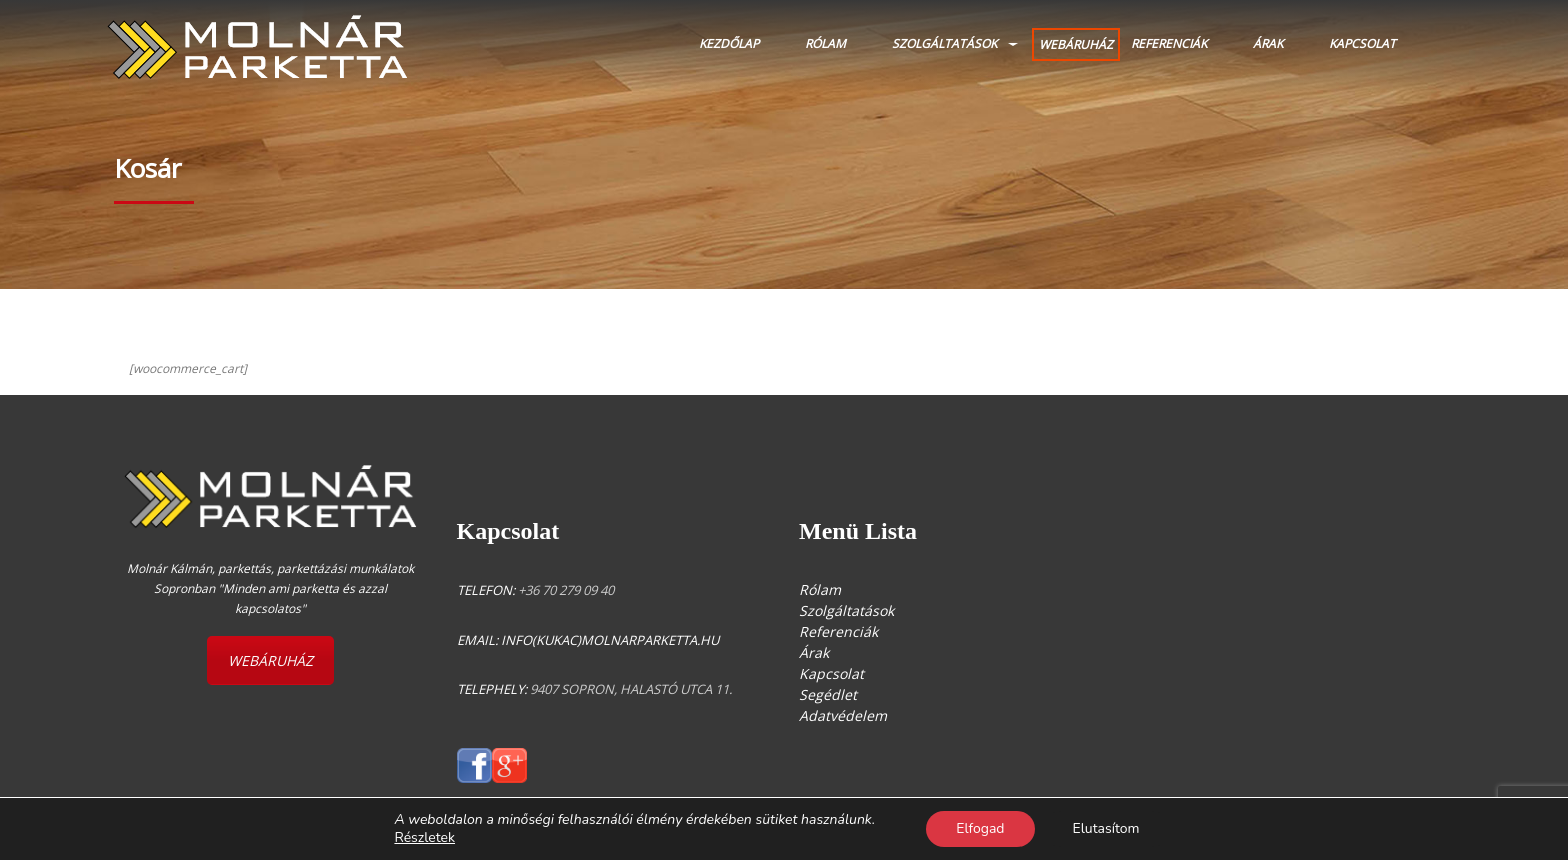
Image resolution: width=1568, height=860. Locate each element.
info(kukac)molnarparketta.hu (610, 640)
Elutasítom (1106, 828)
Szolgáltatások (944, 43)
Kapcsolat (1362, 43)
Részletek (424, 838)
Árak (1268, 43)
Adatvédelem (843, 715)
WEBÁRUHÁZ (1076, 44)
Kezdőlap (729, 43)
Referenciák (1169, 43)
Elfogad (980, 828)
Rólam (825, 43)
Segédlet (828, 694)
